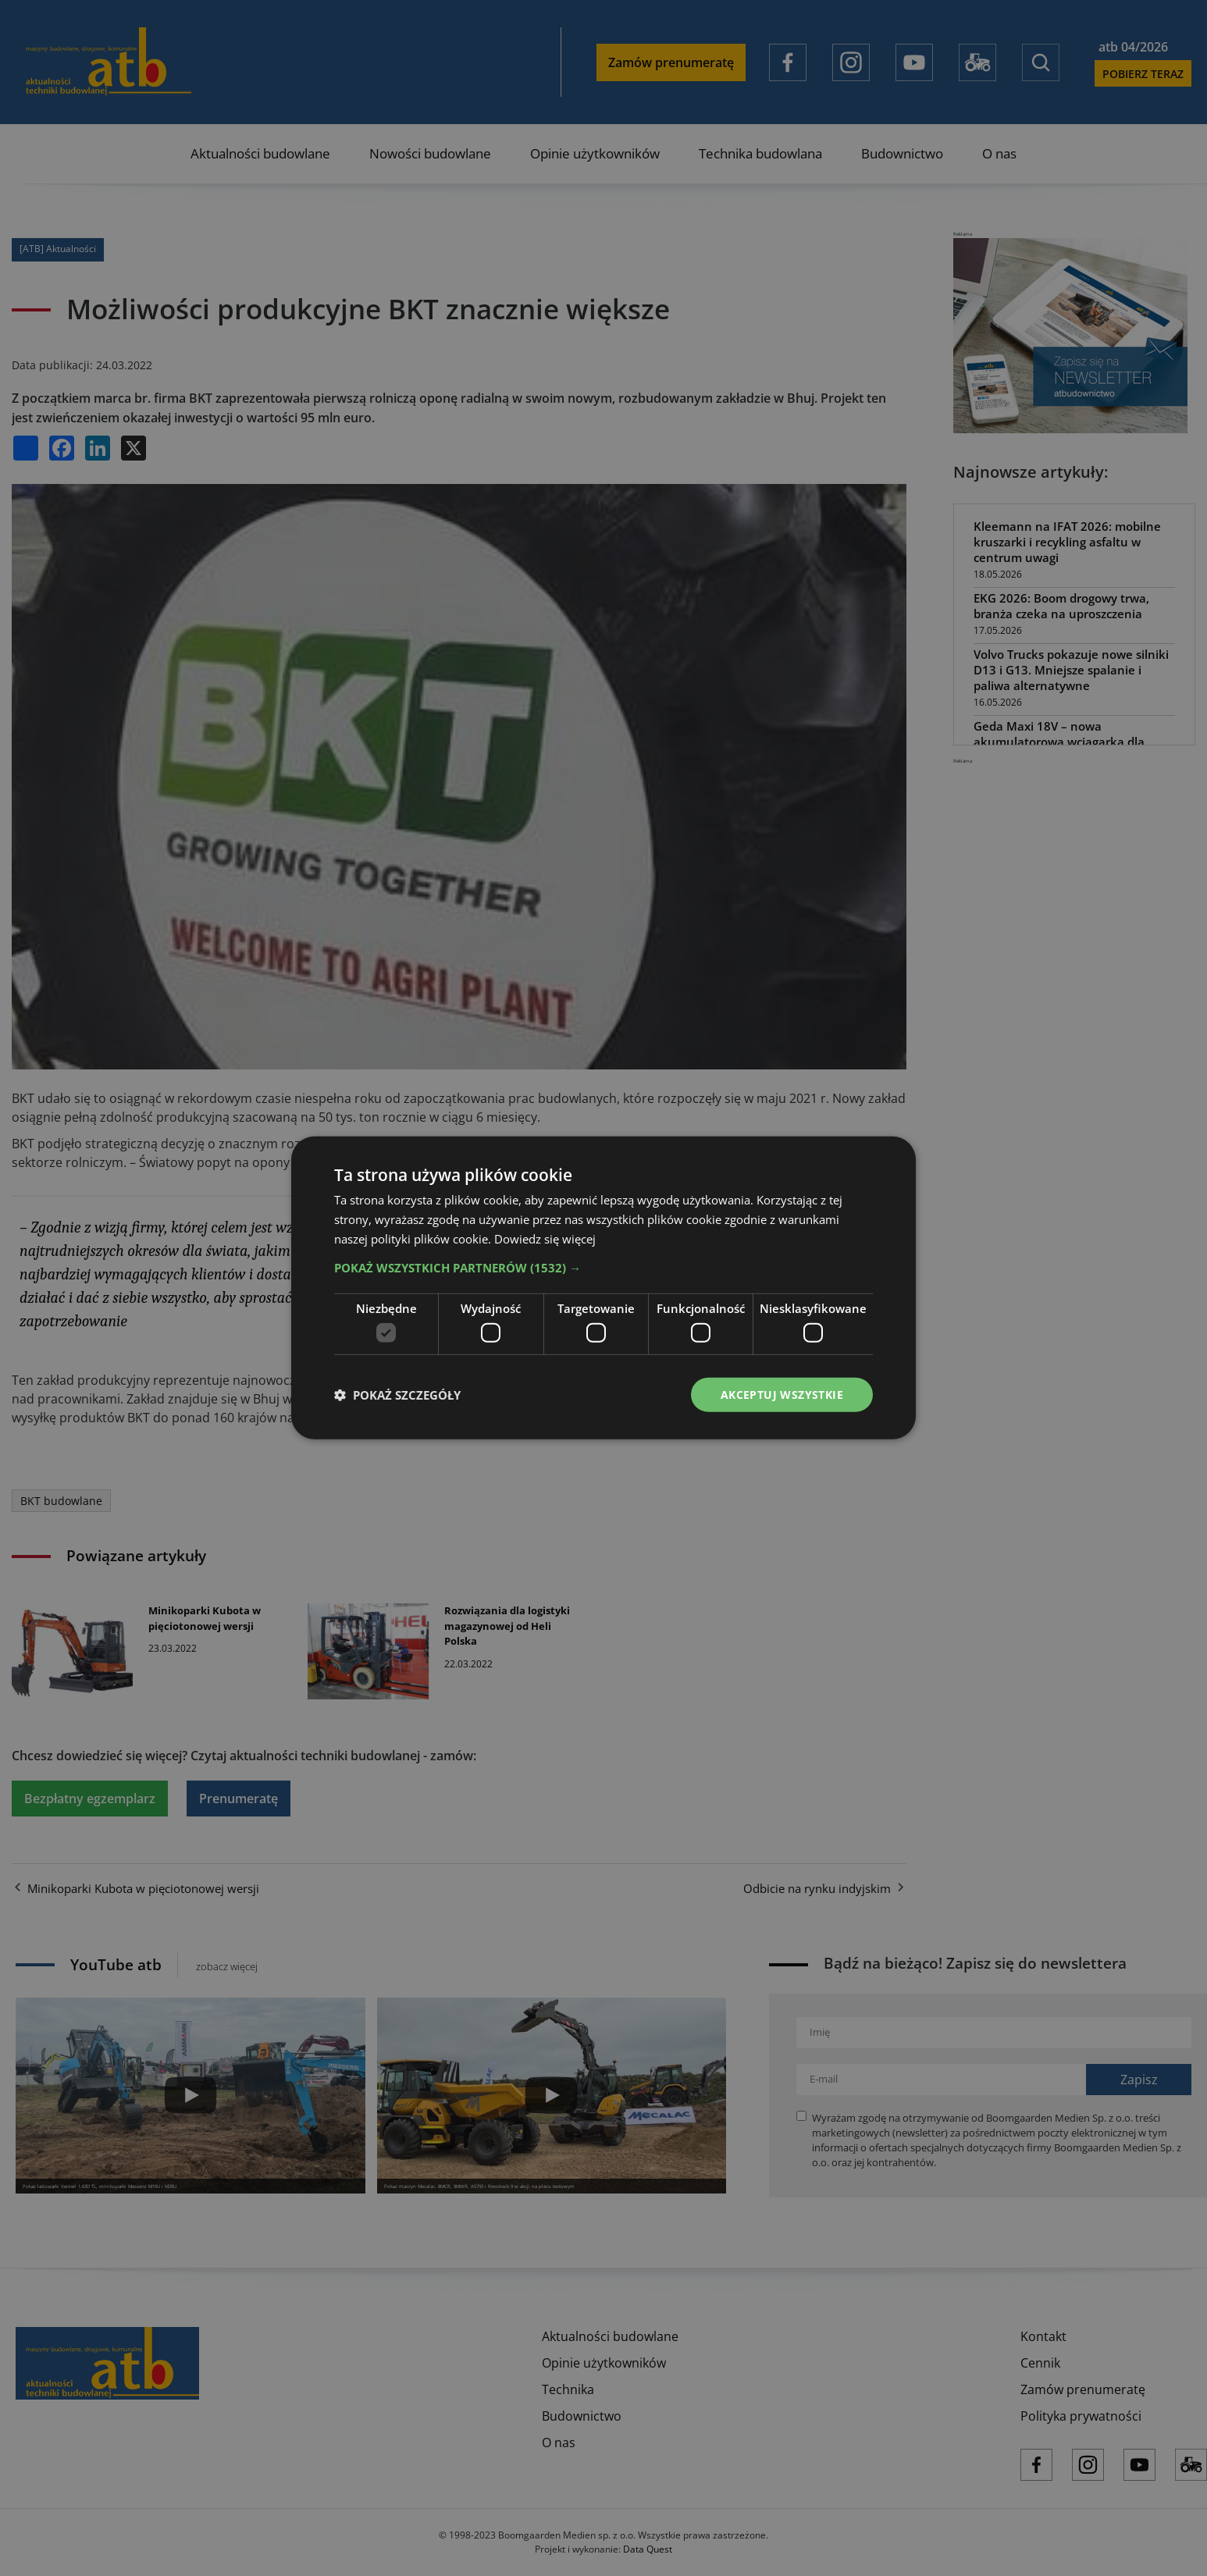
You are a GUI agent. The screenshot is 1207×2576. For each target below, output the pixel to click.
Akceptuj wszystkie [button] (782, 1394)
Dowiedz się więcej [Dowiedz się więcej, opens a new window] (545, 1238)
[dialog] (603, 1288)
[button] (603, 1267)
